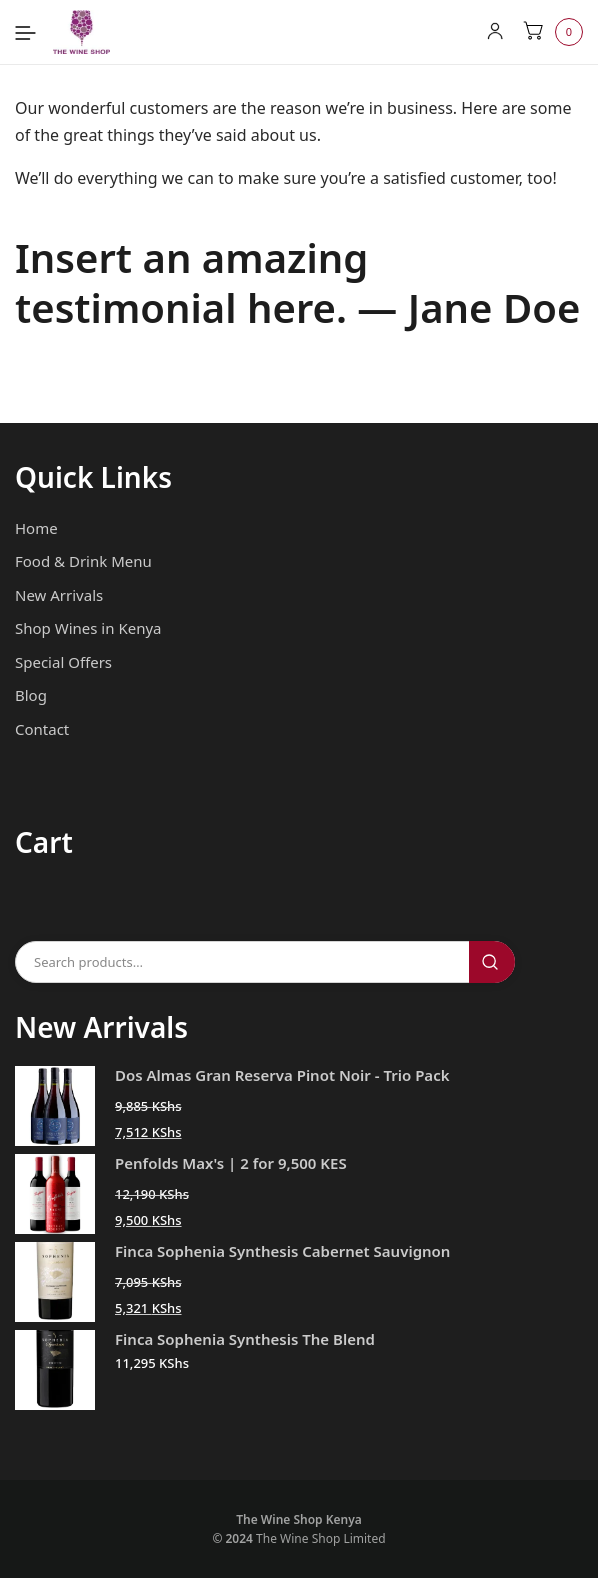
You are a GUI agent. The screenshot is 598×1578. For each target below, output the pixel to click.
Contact (42, 729)
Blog (31, 695)
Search (492, 962)
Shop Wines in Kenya (88, 628)
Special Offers (63, 662)
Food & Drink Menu (83, 561)
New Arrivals (59, 595)
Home (36, 528)
